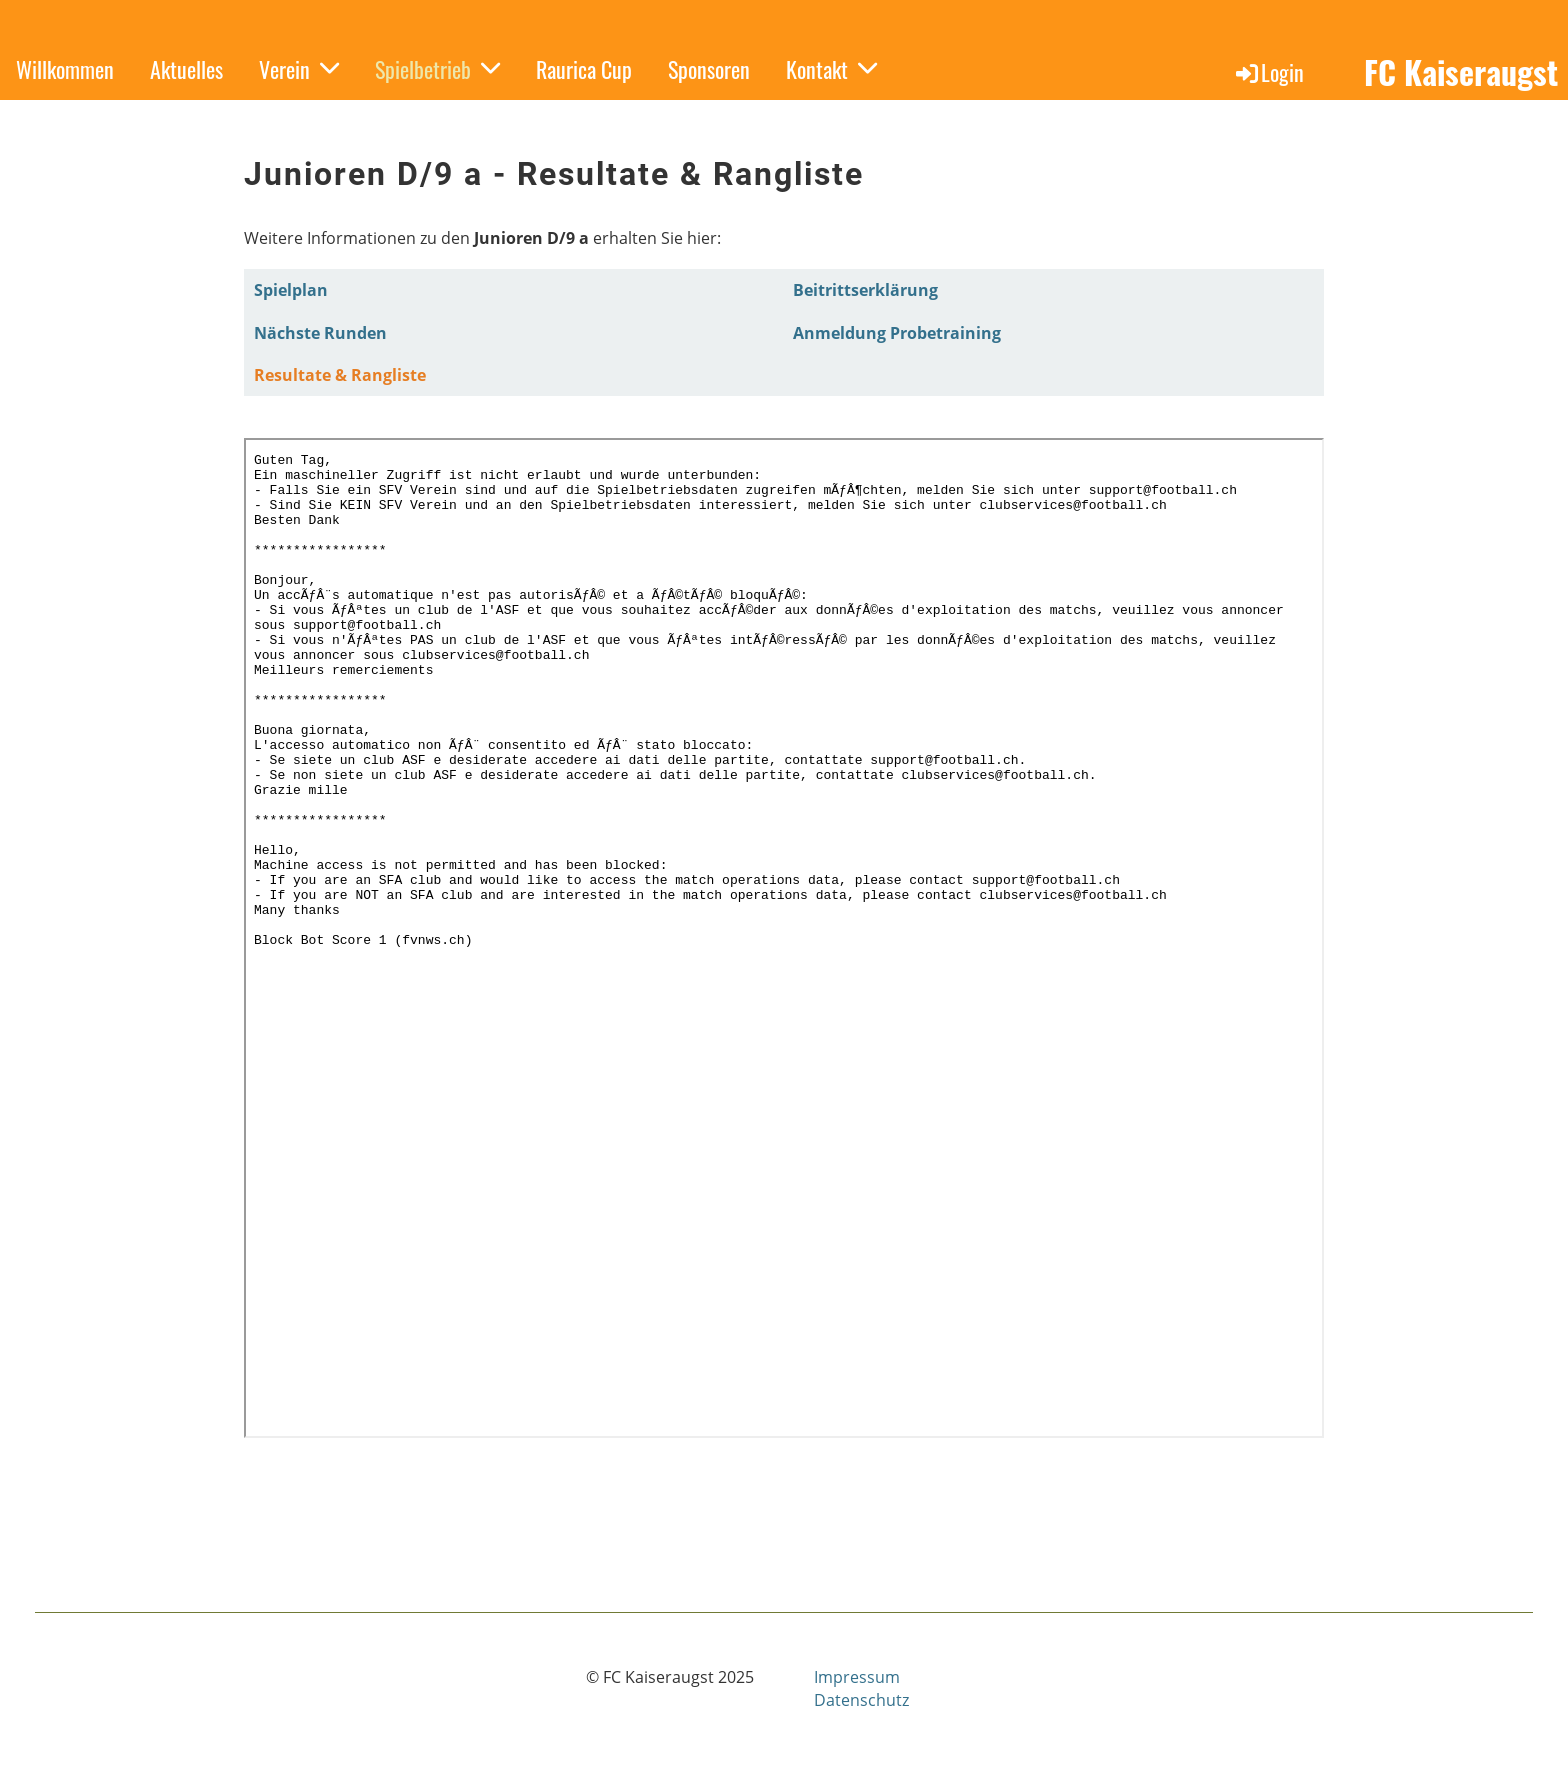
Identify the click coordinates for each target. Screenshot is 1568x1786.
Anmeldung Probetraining (897, 333)
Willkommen (65, 69)
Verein (299, 69)
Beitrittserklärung (865, 290)
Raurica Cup (584, 69)
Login (1268, 72)
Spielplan (291, 290)
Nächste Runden (320, 333)
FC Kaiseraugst (1461, 72)
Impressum (857, 1677)
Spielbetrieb (437, 69)
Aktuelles (186, 69)
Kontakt (831, 69)
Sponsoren (709, 69)
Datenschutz (861, 1700)
